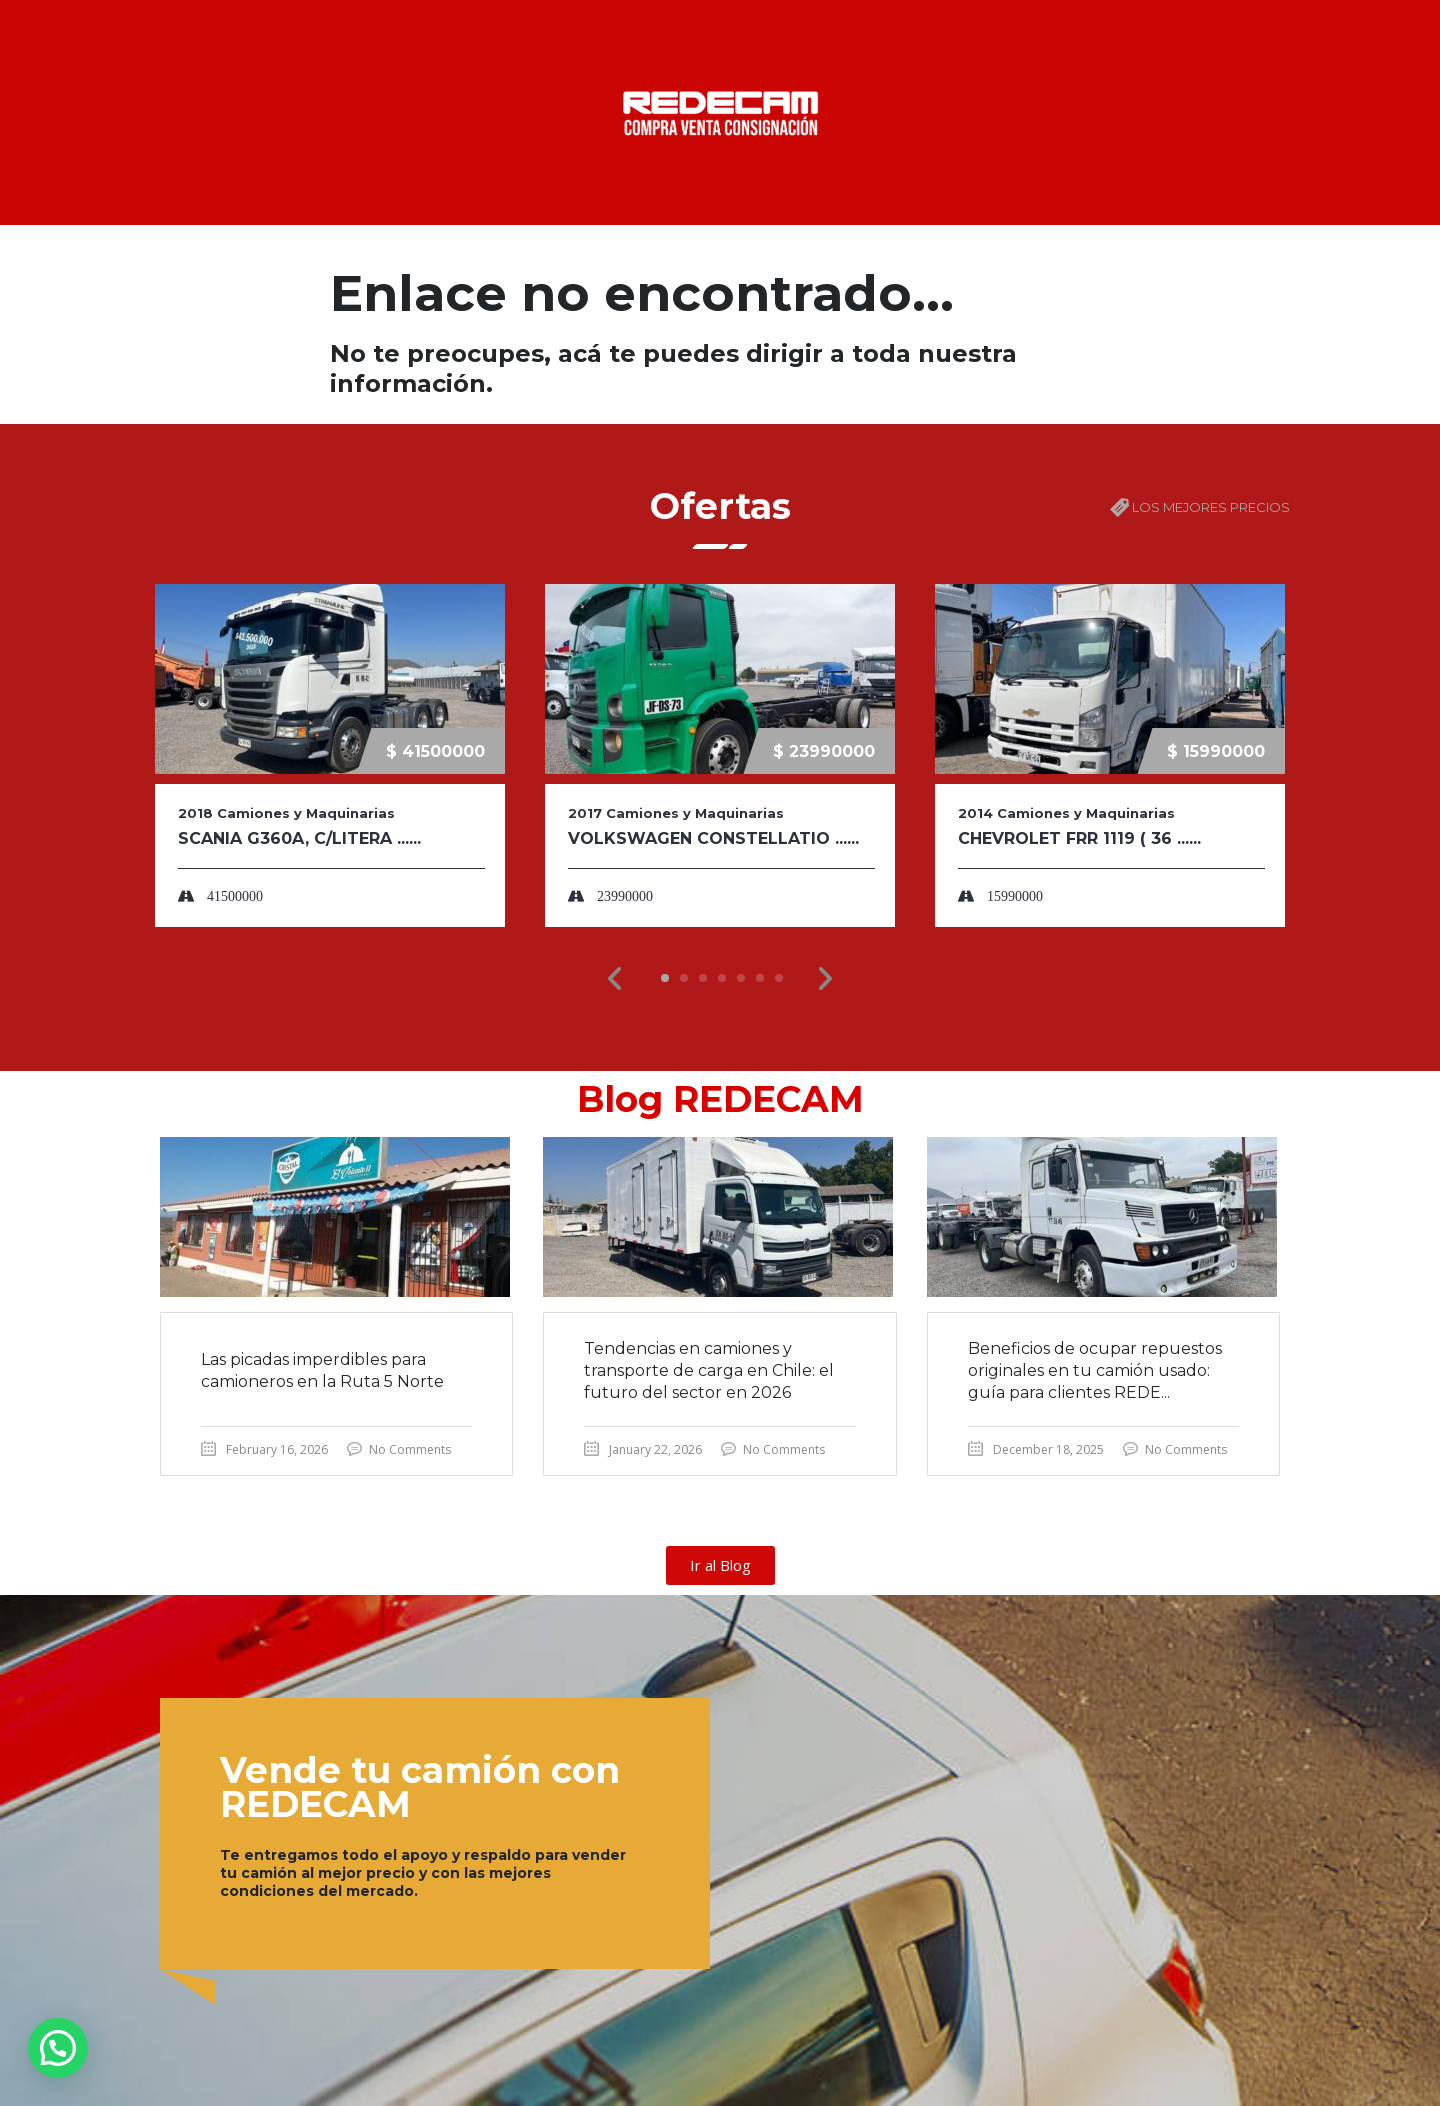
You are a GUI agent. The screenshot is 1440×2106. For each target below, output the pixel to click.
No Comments (410, 1449)
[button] (615, 979)
